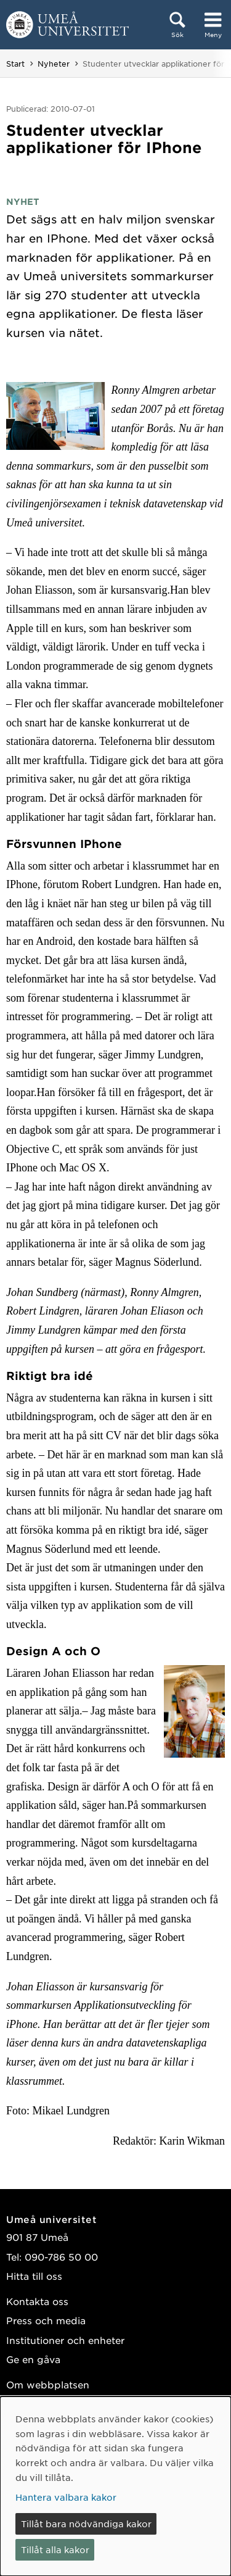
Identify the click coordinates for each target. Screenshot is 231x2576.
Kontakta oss (37, 2301)
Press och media (46, 2320)
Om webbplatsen (47, 2384)
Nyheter (54, 64)
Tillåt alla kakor (55, 2549)
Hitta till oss (34, 2276)
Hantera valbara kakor (65, 2497)
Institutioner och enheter (65, 2340)
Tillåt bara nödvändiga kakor (86, 2523)
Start (15, 64)
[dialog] (115, 2486)
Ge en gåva (33, 2359)
